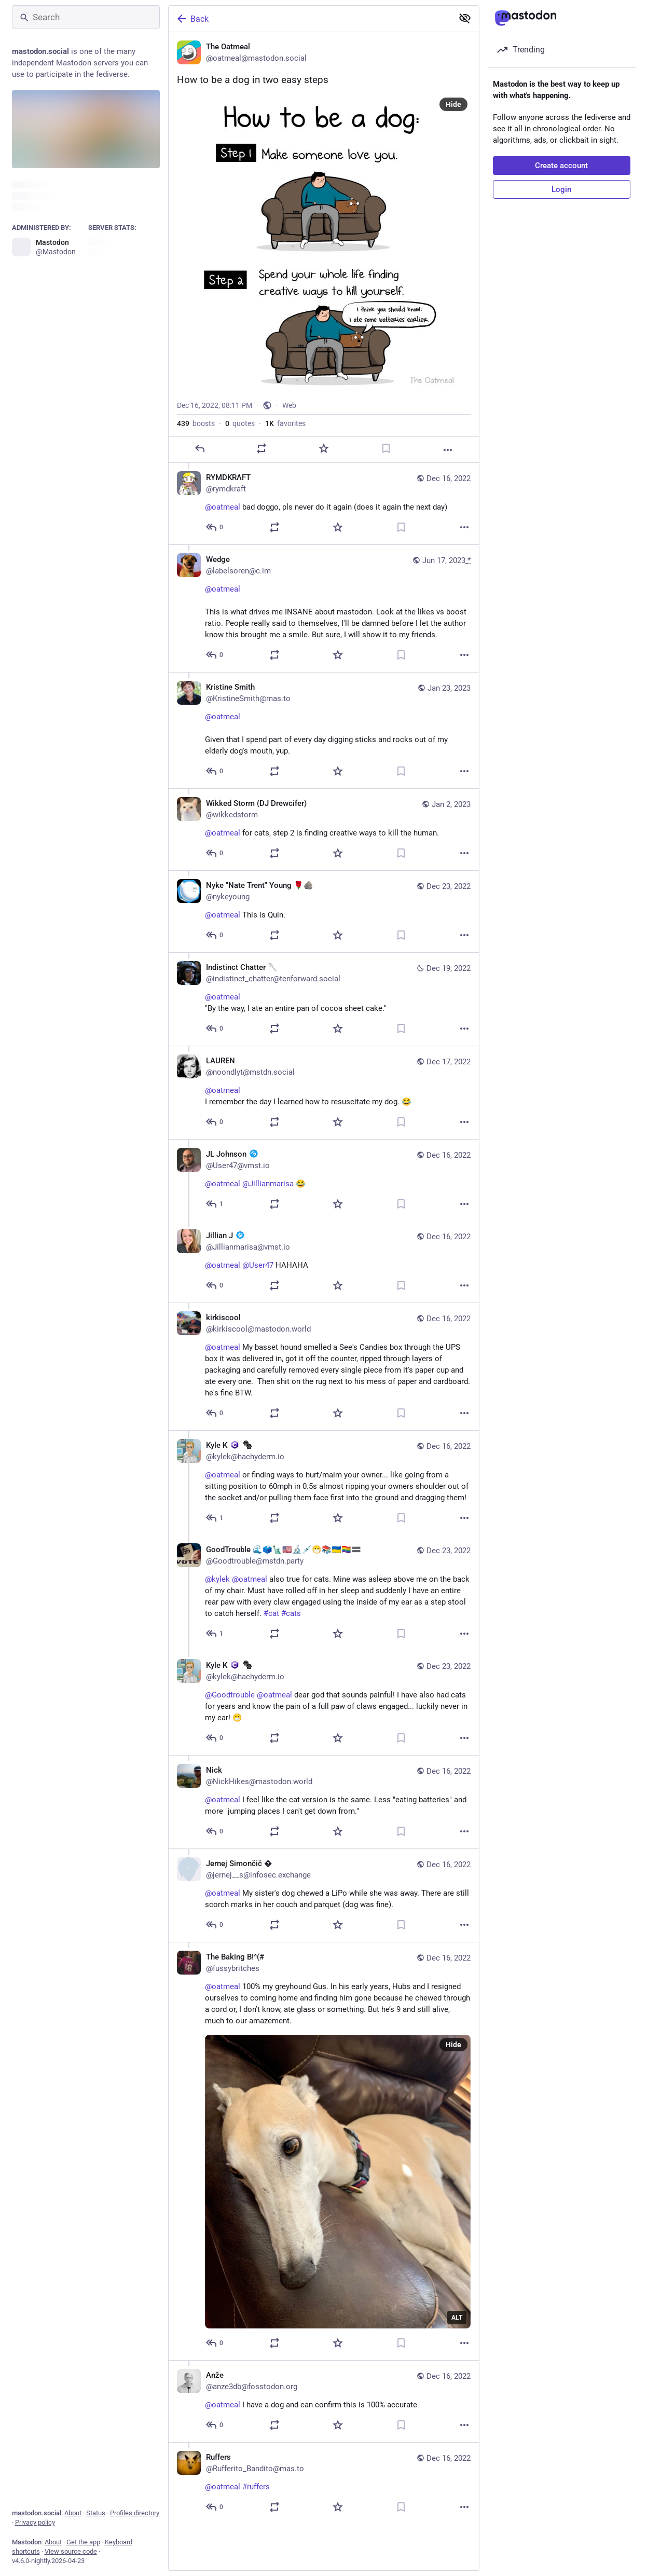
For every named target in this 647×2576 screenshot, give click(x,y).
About (72, 2513)
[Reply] (199, 448)
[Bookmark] (385, 448)
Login (561, 189)
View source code (71, 2551)
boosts (196, 423)
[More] (448, 450)
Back (192, 18)
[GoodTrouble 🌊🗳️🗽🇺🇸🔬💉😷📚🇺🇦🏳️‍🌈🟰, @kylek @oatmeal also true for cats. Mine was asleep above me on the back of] (324, 1593)
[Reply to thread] (215, 527)
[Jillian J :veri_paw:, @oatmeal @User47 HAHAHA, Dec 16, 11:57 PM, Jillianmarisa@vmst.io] (324, 1262)
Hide (453, 104)
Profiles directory (134, 2513)
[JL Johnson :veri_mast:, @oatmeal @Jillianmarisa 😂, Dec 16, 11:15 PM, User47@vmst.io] (324, 1180)
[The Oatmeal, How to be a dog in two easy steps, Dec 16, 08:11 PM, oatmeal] (324, 247)
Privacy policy (35, 2522)
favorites (285, 423)
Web (289, 405)
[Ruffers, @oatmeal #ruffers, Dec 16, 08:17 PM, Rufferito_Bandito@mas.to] (324, 2483)
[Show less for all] (465, 18)
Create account (561, 165)
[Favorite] (323, 448)
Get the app (83, 2542)
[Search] (86, 17)
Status (95, 2513)
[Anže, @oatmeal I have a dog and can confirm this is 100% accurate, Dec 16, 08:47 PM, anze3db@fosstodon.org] (324, 2401)
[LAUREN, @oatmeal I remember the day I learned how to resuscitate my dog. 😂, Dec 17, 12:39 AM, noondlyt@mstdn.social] (324, 1092)
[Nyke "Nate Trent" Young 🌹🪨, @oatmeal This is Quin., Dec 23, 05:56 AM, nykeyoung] (324, 911)
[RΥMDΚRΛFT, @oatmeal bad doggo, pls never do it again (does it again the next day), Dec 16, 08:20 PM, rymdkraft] (324, 503)
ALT (456, 2317)
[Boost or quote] (261, 448)
